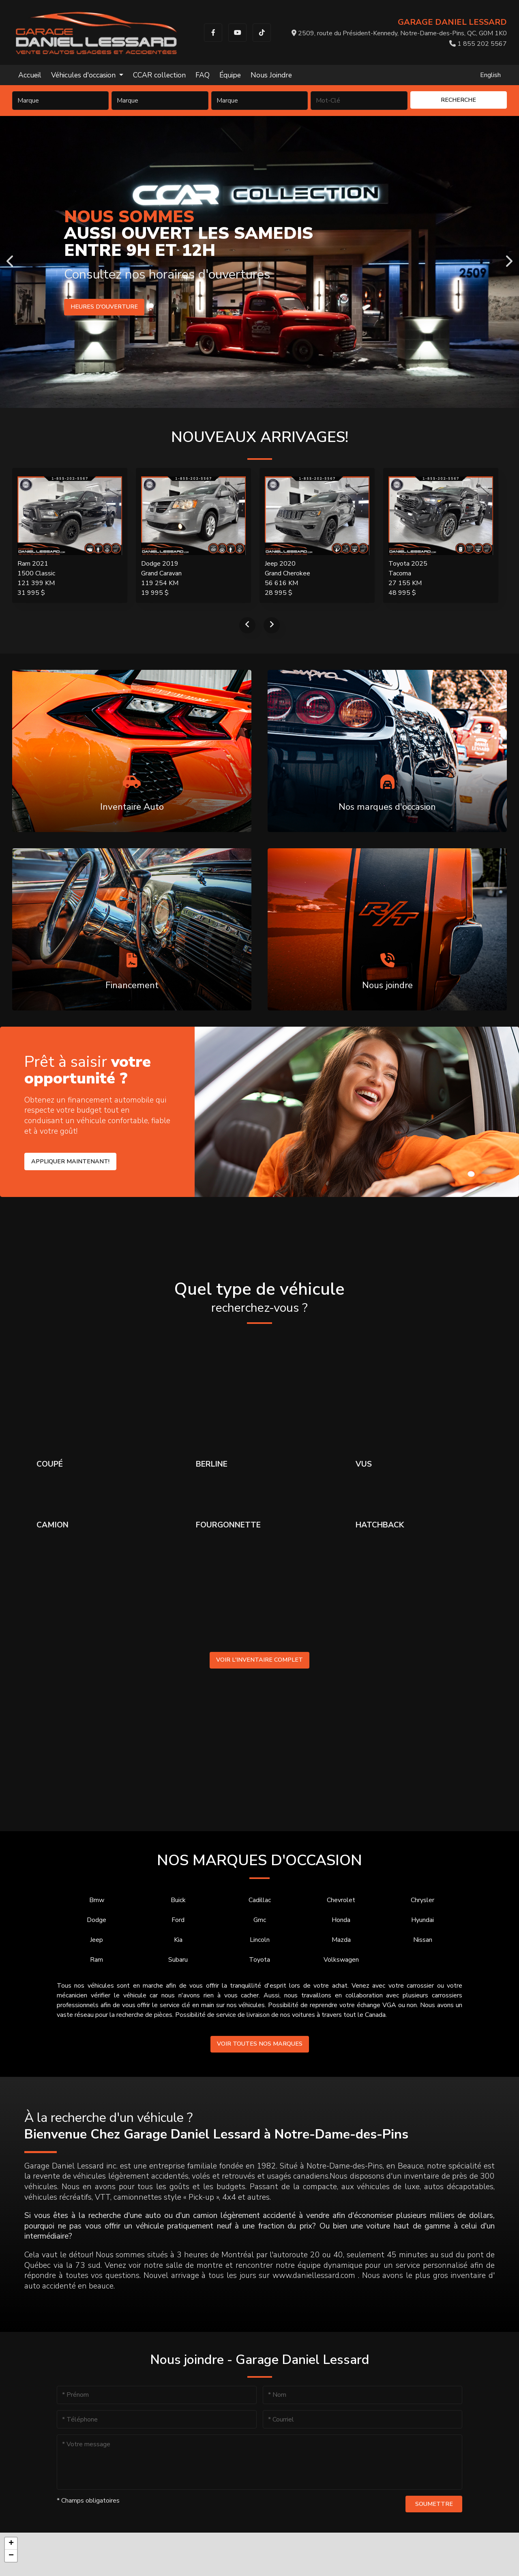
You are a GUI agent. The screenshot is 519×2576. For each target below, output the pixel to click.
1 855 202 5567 (478, 43)
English (490, 75)
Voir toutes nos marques (259, 2044)
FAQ (202, 75)
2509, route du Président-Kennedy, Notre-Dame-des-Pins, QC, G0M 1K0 (399, 33)
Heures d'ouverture (104, 306)
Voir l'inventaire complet (259, 1660)
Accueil (29, 75)
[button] (11, 2543)
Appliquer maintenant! (70, 1161)
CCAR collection (159, 75)
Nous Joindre (271, 75)
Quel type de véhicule (259, 1297)
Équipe (230, 75)
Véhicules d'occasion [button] (84, 75)
